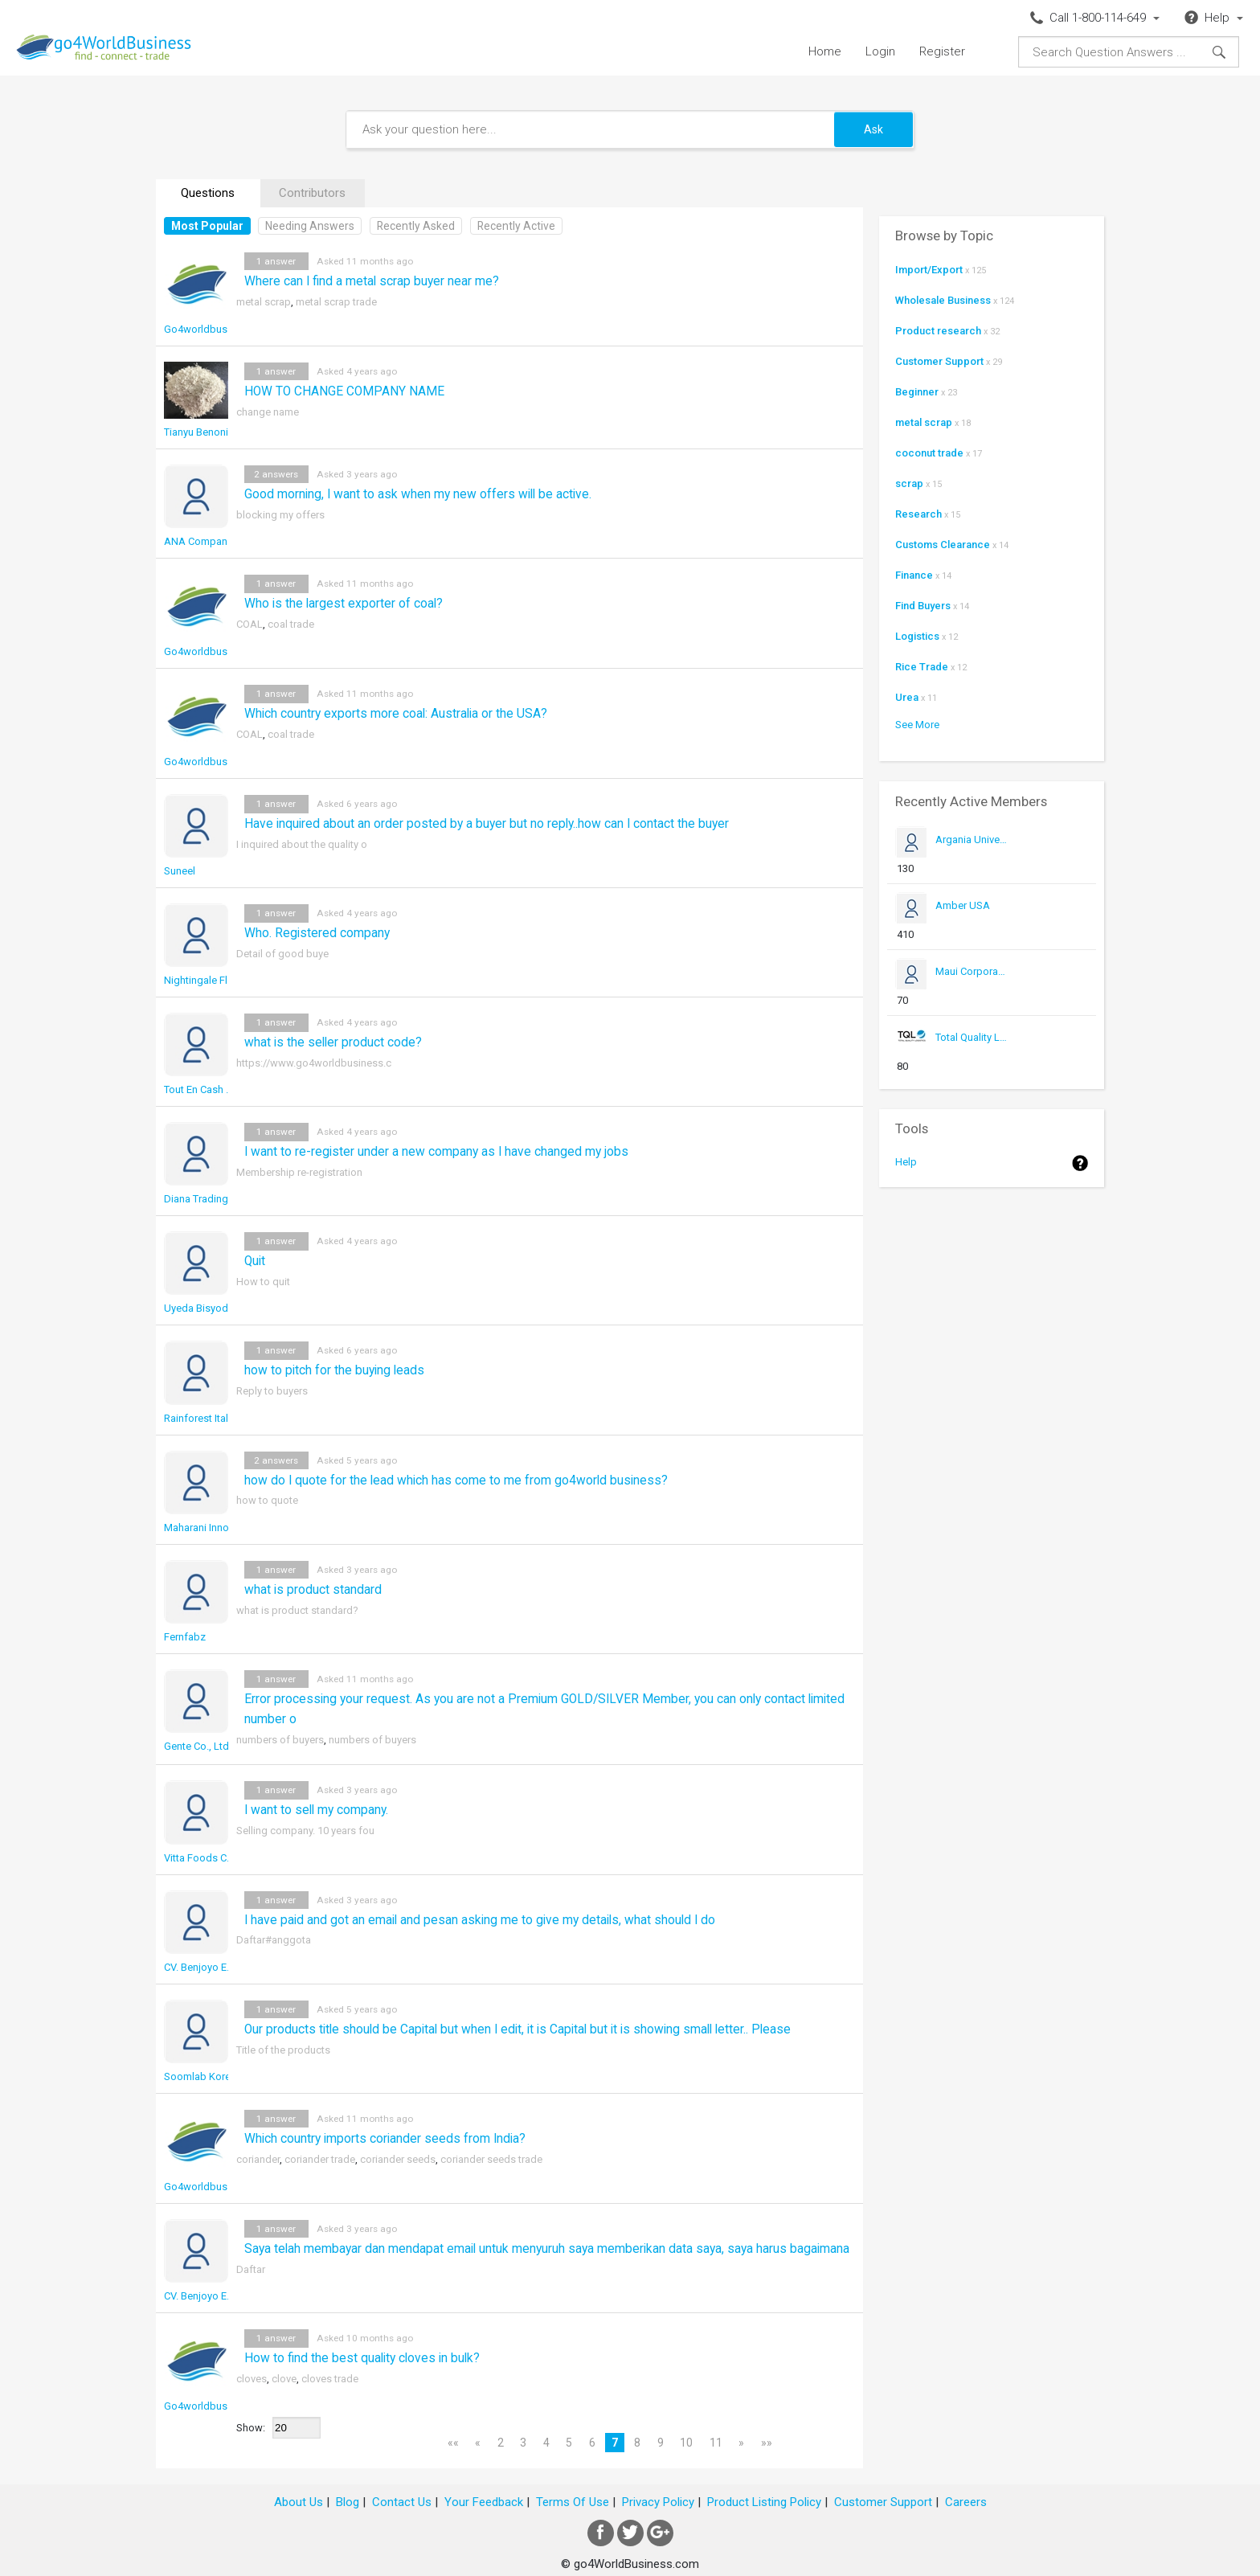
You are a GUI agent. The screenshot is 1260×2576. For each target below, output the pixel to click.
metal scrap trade (336, 302)
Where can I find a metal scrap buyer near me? (371, 281)
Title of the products (283, 2050)
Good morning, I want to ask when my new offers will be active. (417, 494)
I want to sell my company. (316, 1810)
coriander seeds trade (491, 2159)
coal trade (291, 624)
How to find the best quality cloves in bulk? (362, 2358)
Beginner (917, 392)
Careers (966, 2502)
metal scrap (263, 302)
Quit (254, 1261)
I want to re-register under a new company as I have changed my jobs (436, 1152)
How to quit (263, 1282)
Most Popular (207, 225)
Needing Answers (309, 225)
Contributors (312, 193)
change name (267, 412)
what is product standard (313, 1590)
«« (453, 2442)
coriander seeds (398, 2159)
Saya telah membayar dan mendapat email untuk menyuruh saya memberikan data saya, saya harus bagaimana (546, 2249)
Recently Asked (416, 225)
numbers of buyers (280, 1740)
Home (824, 51)
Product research (938, 331)
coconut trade (929, 453)
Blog (347, 2502)
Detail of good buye (282, 954)
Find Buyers (923, 606)
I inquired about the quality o (301, 844)
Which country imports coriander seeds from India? (385, 2139)
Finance (914, 575)
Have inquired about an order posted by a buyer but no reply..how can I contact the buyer (486, 824)
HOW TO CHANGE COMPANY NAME (344, 391)
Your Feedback (483, 2502)
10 (686, 2442)
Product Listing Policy (764, 2502)
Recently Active (516, 225)
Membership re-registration (299, 1172)
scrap (909, 483)
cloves (251, 2379)
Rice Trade (921, 667)
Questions (208, 193)
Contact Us (402, 2502)
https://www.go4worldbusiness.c (313, 1063)
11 (716, 2442)
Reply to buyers (272, 1391)
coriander (258, 2159)
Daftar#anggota (273, 1940)
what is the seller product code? (333, 1042)
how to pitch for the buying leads (334, 1370)
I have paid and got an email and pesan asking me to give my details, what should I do (479, 1920)
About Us (298, 2502)
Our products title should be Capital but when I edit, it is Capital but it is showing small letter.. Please (517, 2029)
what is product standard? (297, 1610)
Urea (906, 697)
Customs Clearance (942, 545)
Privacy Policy (658, 2502)
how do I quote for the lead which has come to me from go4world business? (456, 1480)
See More (917, 725)
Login (880, 51)
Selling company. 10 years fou (305, 1830)
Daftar (250, 2269)
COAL (249, 624)
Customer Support (939, 361)
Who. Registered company (317, 933)
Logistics (917, 636)
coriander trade (319, 2159)
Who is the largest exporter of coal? (343, 603)
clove (284, 2379)
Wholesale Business (943, 300)
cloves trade (329, 2379)
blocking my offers (280, 515)
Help (906, 1162)
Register (942, 51)
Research (918, 514)
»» (766, 2442)
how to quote (267, 1500)
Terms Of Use (572, 2502)
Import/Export (929, 270)
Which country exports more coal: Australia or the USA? (395, 713)
